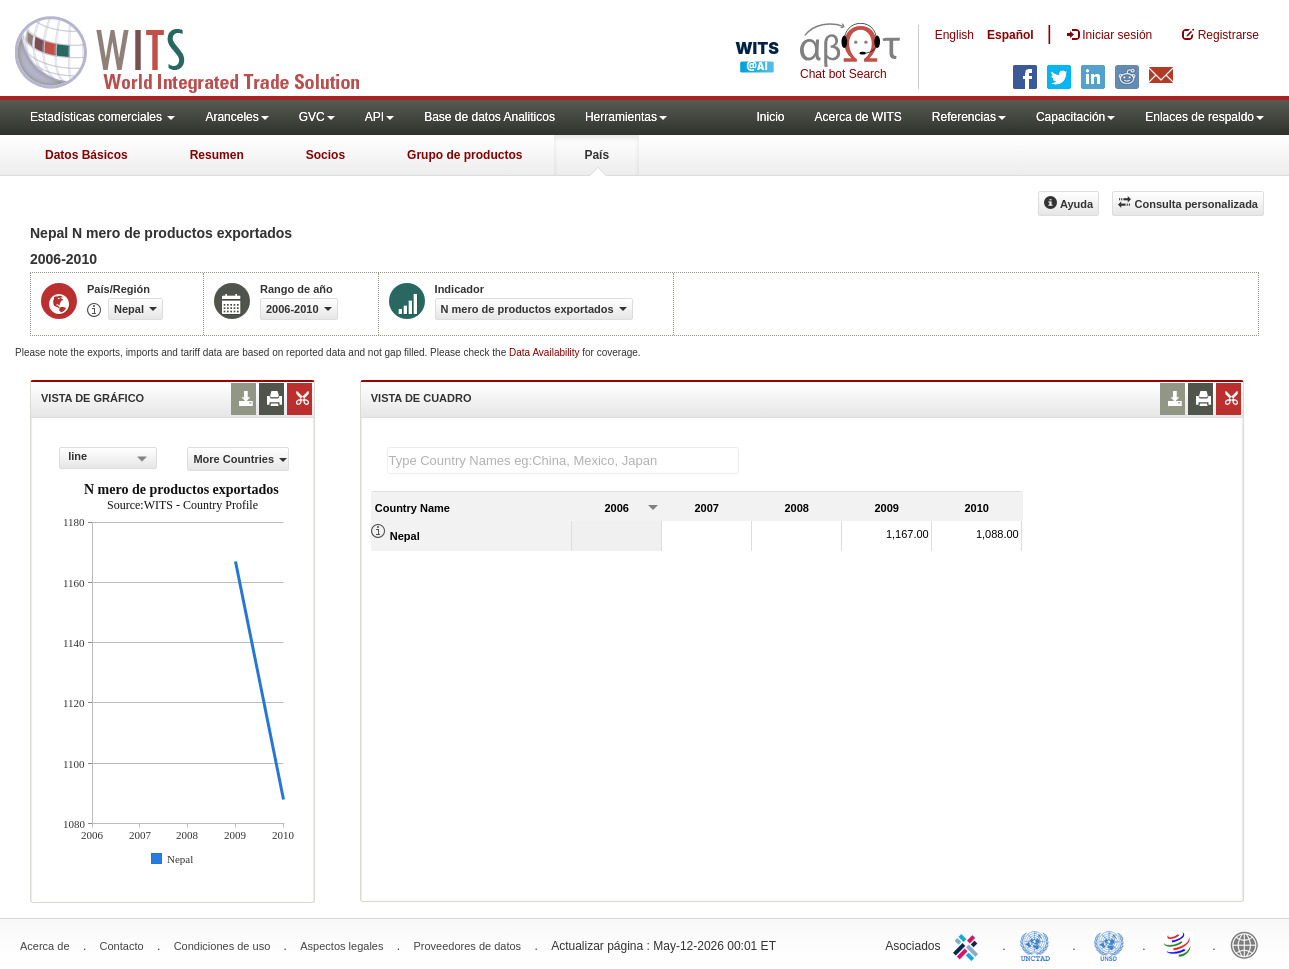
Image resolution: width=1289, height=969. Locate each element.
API (379, 117)
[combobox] (108, 458)
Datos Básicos (86, 155)
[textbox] (563, 460)
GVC (317, 117)
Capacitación (1075, 117)
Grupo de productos (464, 155)
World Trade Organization (1179, 944)
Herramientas (626, 117)
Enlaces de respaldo (1204, 117)
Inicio (770, 117)
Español (1010, 35)
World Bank (1249, 944)
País (596, 155)
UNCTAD (1039, 944)
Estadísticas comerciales (102, 117)
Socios (325, 155)
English (954, 35)
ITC (969, 944)
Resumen (217, 155)
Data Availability (545, 352)
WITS (200, 50)
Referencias (969, 117)
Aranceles (236, 117)
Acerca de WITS (857, 117)
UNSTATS (1109, 944)
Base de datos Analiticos (489, 117)
